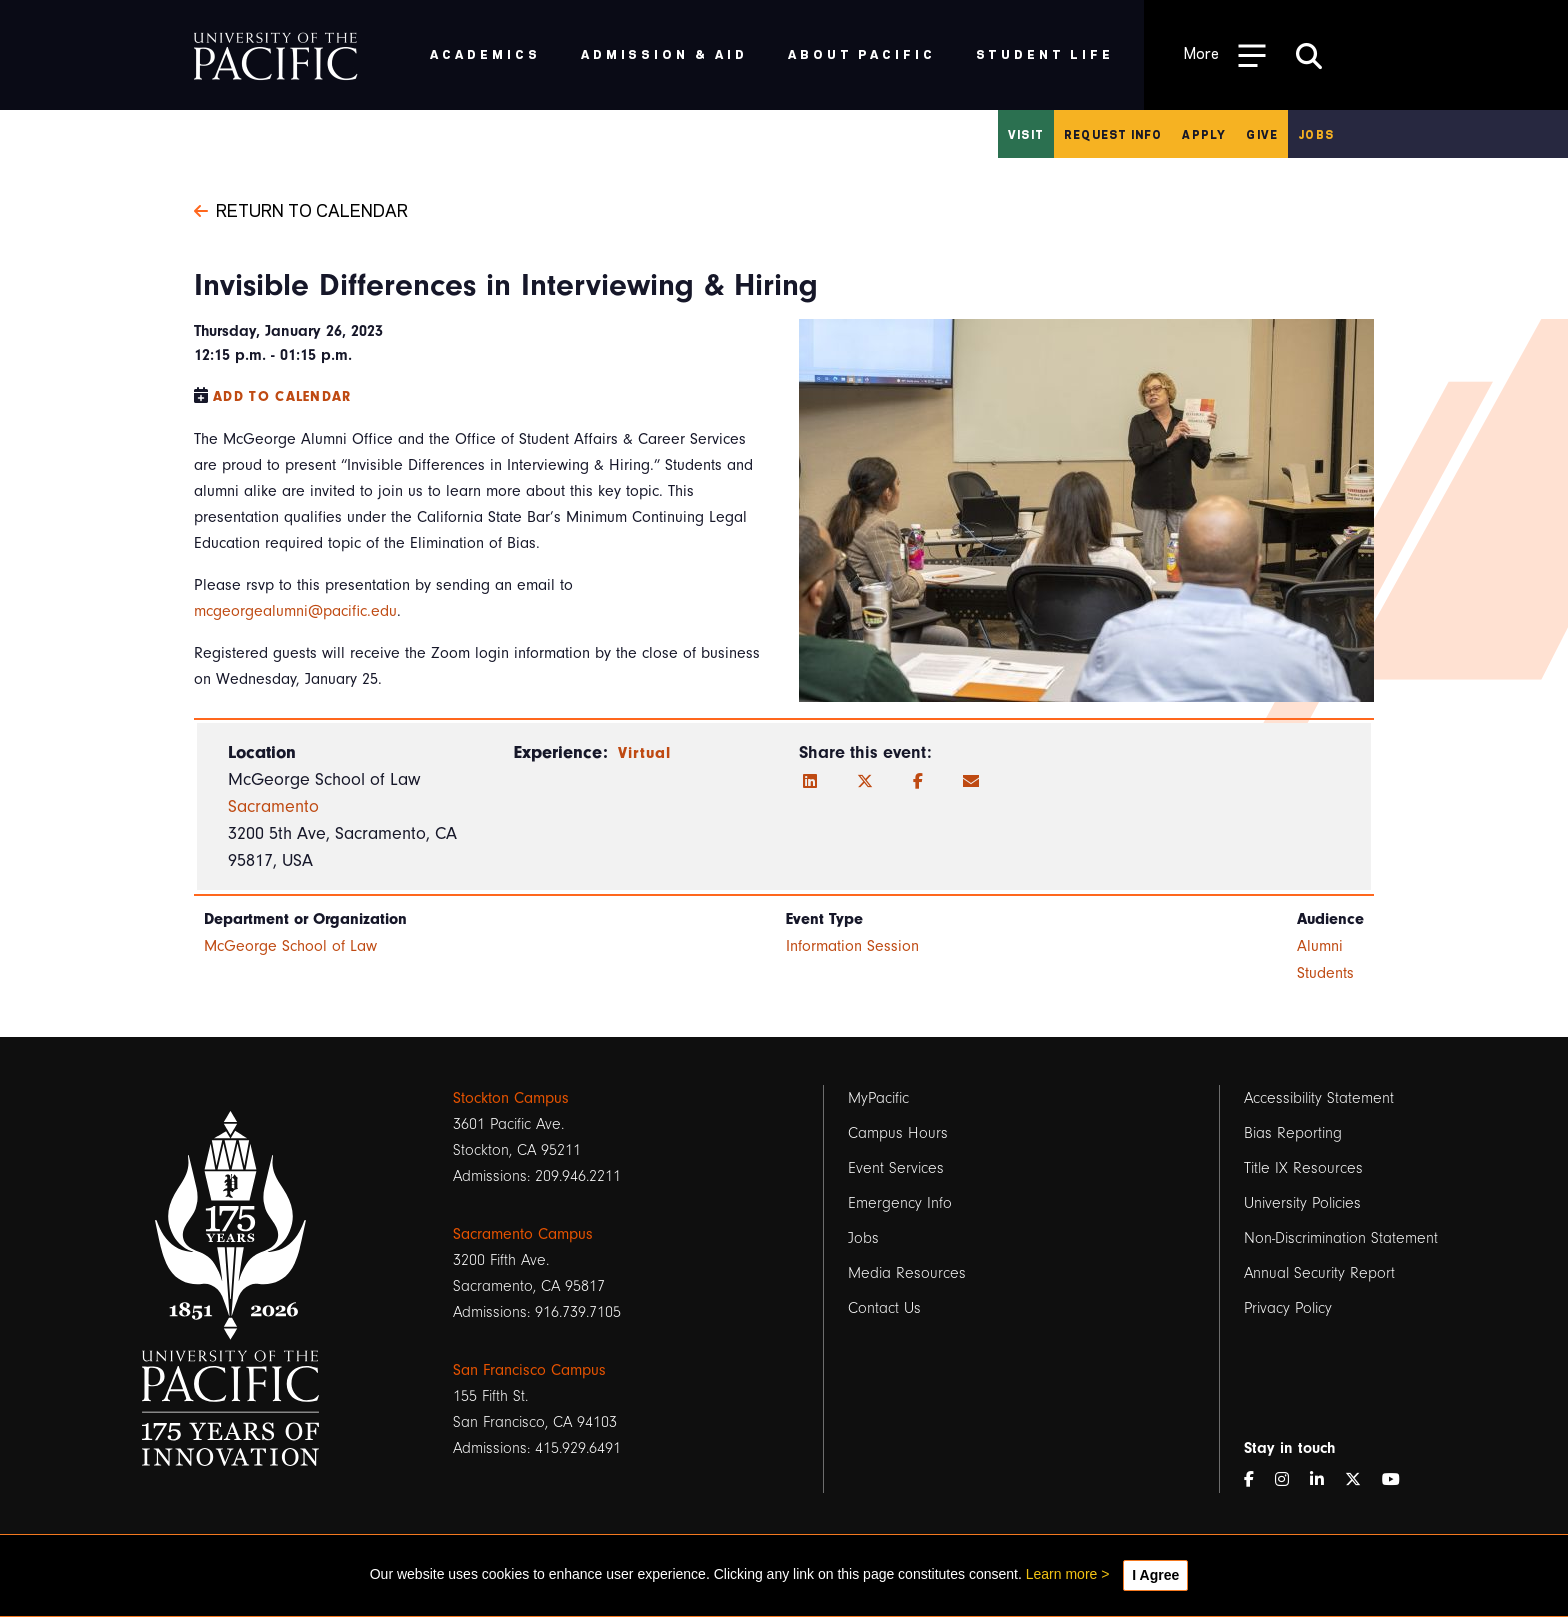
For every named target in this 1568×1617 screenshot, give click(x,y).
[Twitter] (865, 782)
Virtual (645, 753)
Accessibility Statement (1319, 1098)
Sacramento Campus (523, 1234)
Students (1325, 973)
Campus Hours (898, 1133)
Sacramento (273, 806)
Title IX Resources (1303, 1168)
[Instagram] (1290, 1480)
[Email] (971, 782)
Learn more (1062, 1574)
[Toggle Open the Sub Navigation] (1225, 54)
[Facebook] (918, 782)
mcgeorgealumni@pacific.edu (295, 611)
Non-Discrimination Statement (1341, 1238)
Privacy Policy (1288, 1308)
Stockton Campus (511, 1098)
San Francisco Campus (529, 1370)
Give (1262, 134)
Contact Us (884, 1308)
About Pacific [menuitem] (861, 53)
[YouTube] (1399, 1480)
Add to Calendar (282, 396)
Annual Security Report (1319, 1273)
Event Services (896, 1168)
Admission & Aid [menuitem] (664, 53)
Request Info (1113, 134)
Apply (1204, 134)
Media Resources (907, 1273)
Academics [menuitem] (485, 53)
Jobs (1316, 134)
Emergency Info (900, 1203)
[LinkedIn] (810, 782)
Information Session (852, 946)
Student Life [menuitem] (1045, 53)
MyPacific (878, 1098)
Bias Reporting (1293, 1133)
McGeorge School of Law (290, 946)
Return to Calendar (301, 209)
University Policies (1302, 1203)
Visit (1026, 134)
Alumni (1320, 946)
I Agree (1155, 1575)
